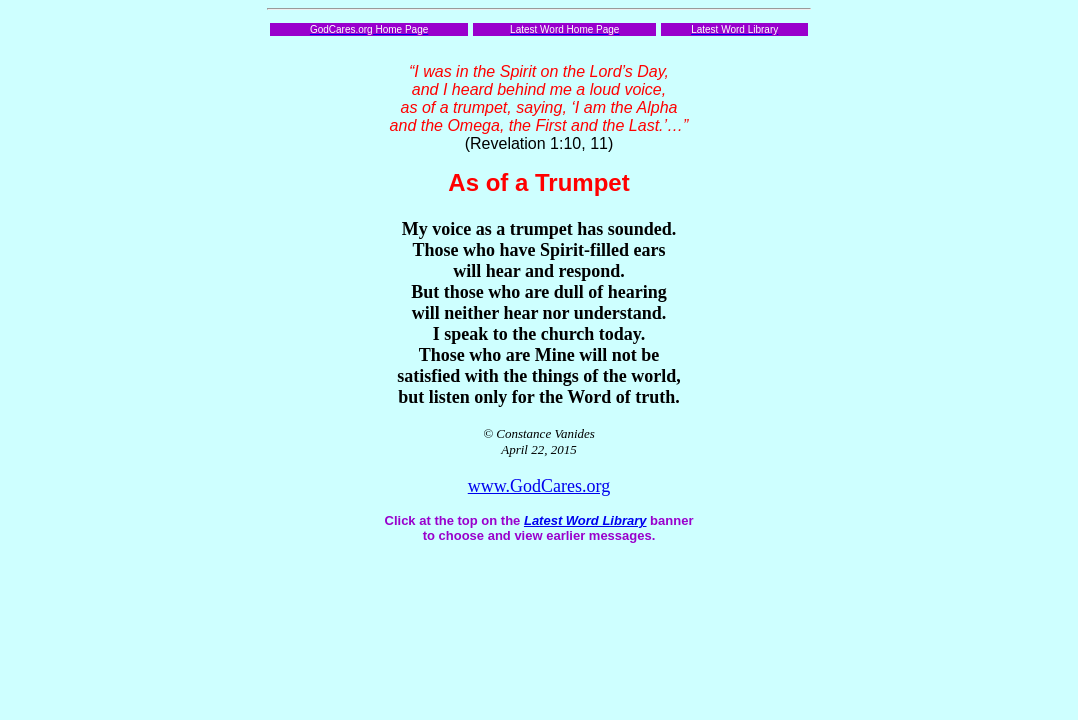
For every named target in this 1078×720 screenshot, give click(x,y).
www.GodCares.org (539, 486)
